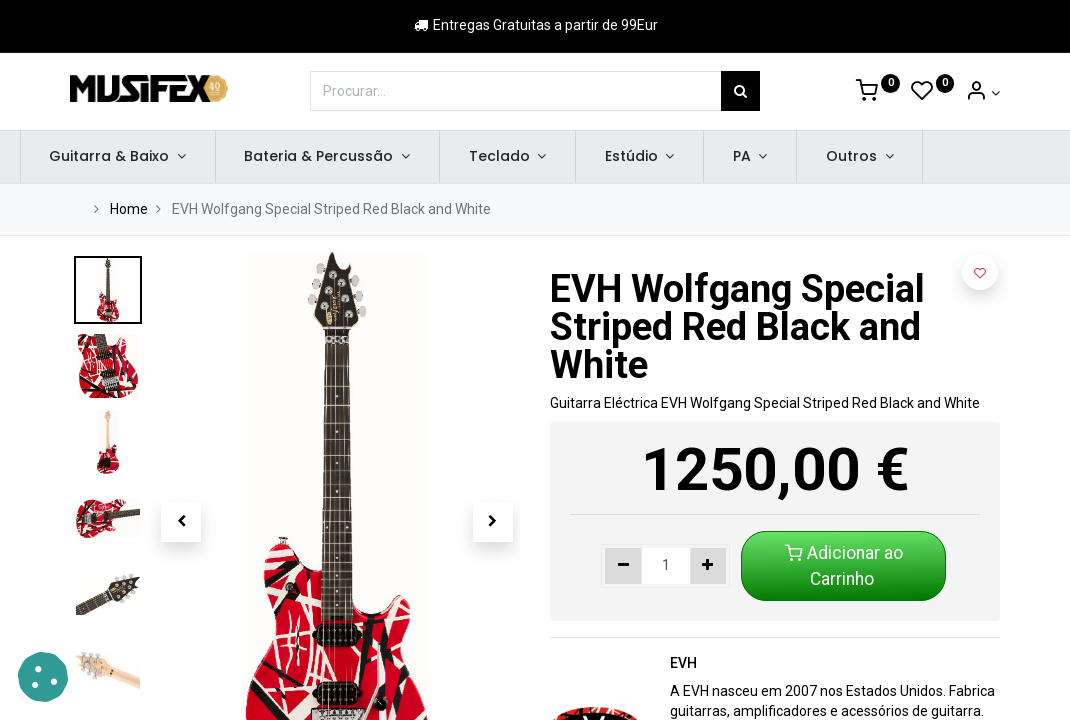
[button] (181, 522)
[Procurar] (740, 91)
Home (129, 209)
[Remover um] (623, 566)
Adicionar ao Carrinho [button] (844, 566)
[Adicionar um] (708, 566)
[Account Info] (982, 93)
